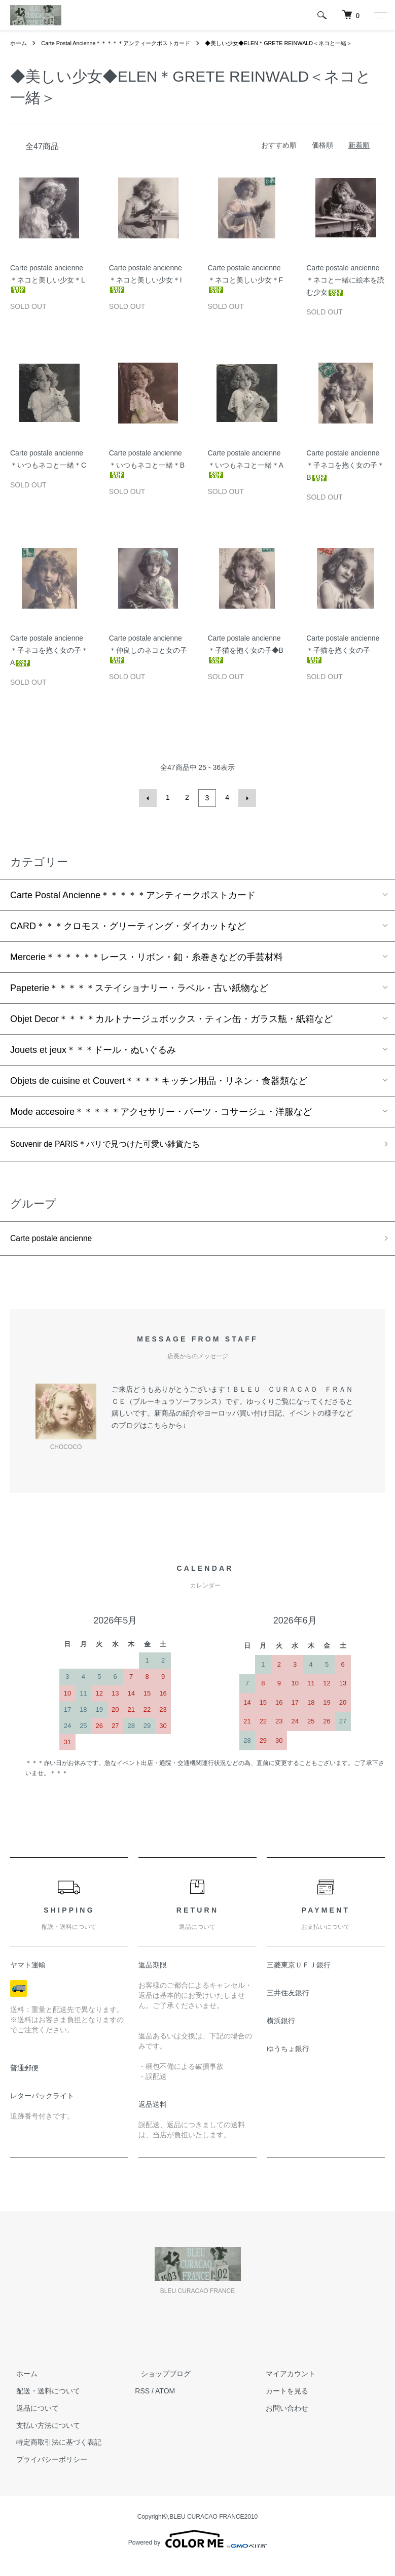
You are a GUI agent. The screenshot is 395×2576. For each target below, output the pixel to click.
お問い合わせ (281, 2421)
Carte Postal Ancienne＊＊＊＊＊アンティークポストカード (124, 43)
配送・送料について (42, 2403)
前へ (149, 808)
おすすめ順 (279, 156)
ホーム (19, 43)
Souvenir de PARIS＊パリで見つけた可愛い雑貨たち (117, 1154)
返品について (31, 2421)
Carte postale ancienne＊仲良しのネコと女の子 (148, 659)
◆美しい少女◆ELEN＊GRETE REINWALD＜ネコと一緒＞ (91, 53)
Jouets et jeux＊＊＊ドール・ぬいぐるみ (93, 1058)
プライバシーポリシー (45, 2472)
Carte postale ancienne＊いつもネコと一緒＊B (147, 474)
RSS (142, 2403)
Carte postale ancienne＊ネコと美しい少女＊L (47, 289)
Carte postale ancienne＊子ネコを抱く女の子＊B (345, 476)
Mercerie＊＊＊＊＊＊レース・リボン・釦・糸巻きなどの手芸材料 (146, 966)
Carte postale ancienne (57, 1250)
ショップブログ (160, 2386)
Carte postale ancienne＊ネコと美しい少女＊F (245, 289)
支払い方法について (42, 2438)
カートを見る (281, 2403)
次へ (246, 808)
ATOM (165, 2403)
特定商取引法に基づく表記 (52, 2455)
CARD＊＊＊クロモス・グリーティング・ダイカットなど (128, 935)
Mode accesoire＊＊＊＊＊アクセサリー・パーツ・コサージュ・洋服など (161, 1120)
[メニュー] (380, 15)
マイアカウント (285, 2386)
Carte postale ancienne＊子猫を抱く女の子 (342, 659)
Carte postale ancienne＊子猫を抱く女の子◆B (245, 659)
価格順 (322, 156)
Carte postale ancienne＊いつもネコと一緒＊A (245, 474)
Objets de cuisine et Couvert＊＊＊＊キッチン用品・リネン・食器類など (158, 1089)
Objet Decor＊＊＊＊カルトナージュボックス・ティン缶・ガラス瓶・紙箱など (171, 1027)
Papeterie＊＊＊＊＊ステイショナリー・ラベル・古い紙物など (139, 997)
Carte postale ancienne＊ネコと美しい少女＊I (145, 289)
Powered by (197, 2552)
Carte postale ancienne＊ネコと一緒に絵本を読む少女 (345, 290)
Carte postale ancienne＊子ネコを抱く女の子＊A (49, 661)
